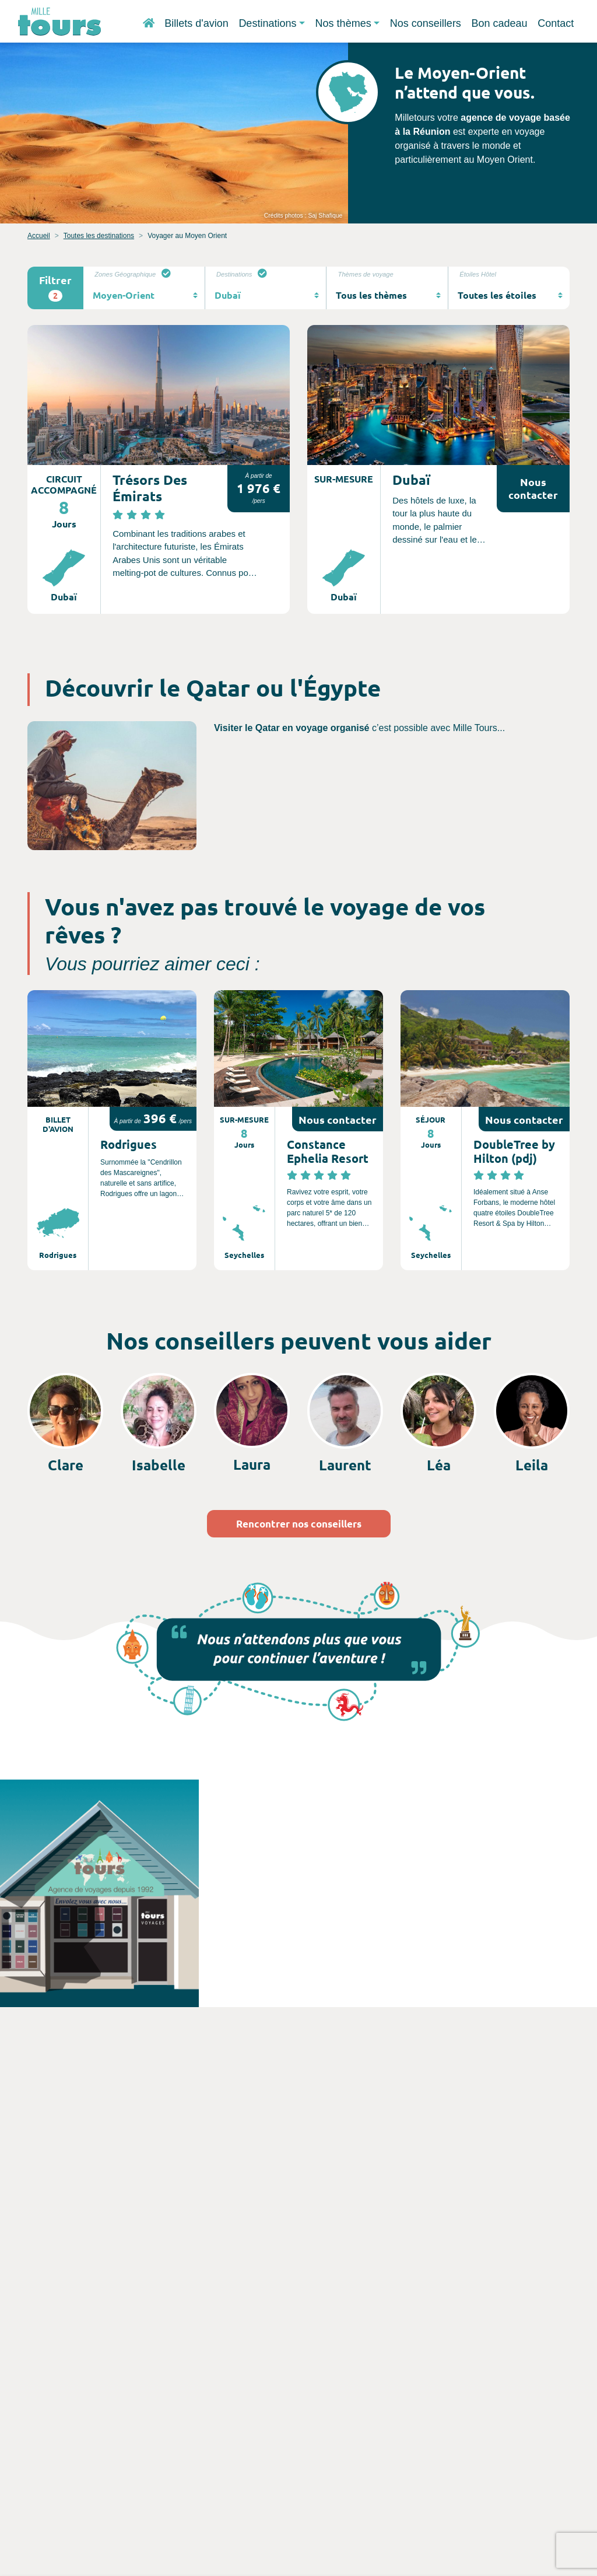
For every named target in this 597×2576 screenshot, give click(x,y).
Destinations (267, 23)
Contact (556, 23)
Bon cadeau (499, 23)
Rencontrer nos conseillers (298, 1524)
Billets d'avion (196, 23)
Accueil (38, 236)
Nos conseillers (425, 23)
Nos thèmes (343, 23)
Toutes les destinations (99, 236)
